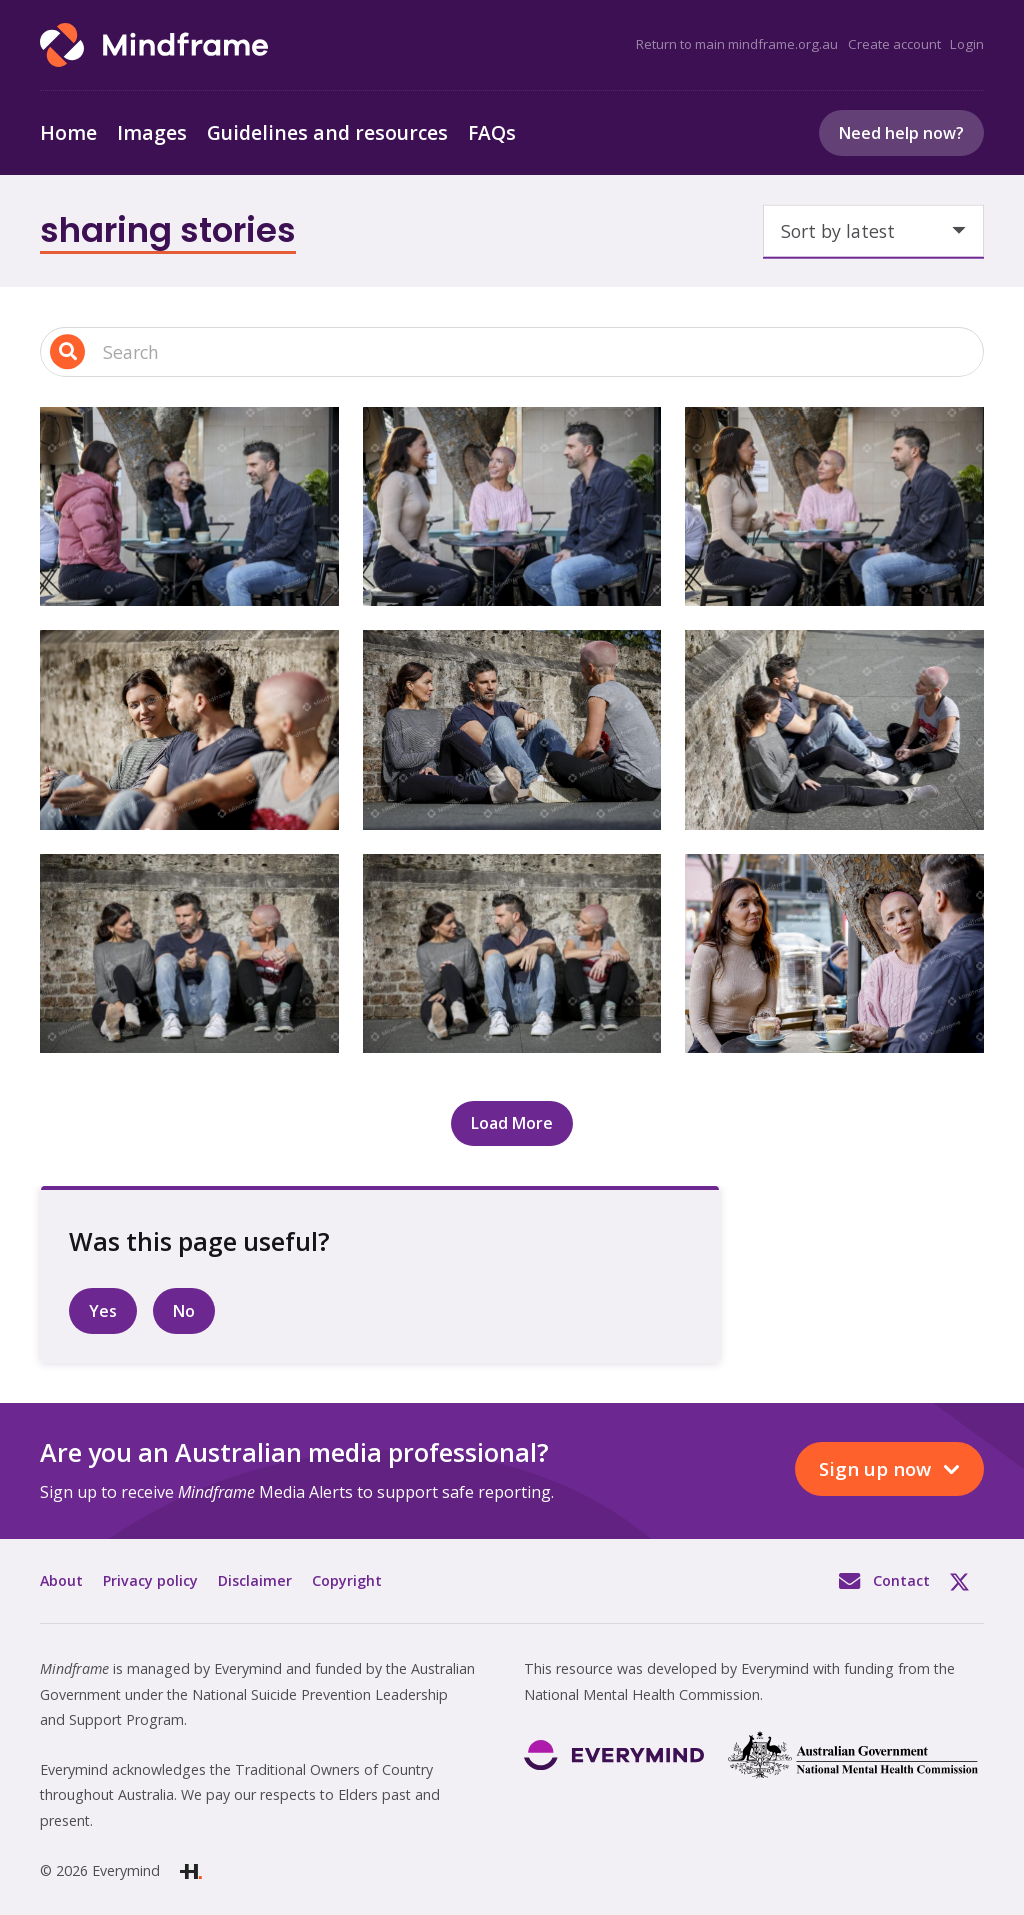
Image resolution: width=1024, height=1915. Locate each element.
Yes (103, 1311)
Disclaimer (255, 1580)
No (184, 1311)
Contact (901, 1580)
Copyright (347, 1580)
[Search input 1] (512, 352)
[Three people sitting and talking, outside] (189, 729)
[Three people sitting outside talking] (834, 729)
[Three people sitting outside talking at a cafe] (834, 953)
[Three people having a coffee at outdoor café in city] (189, 506)
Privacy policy (150, 1580)
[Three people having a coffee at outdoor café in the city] (512, 506)
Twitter (967, 1581)
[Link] (154, 45)
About (61, 1580)
